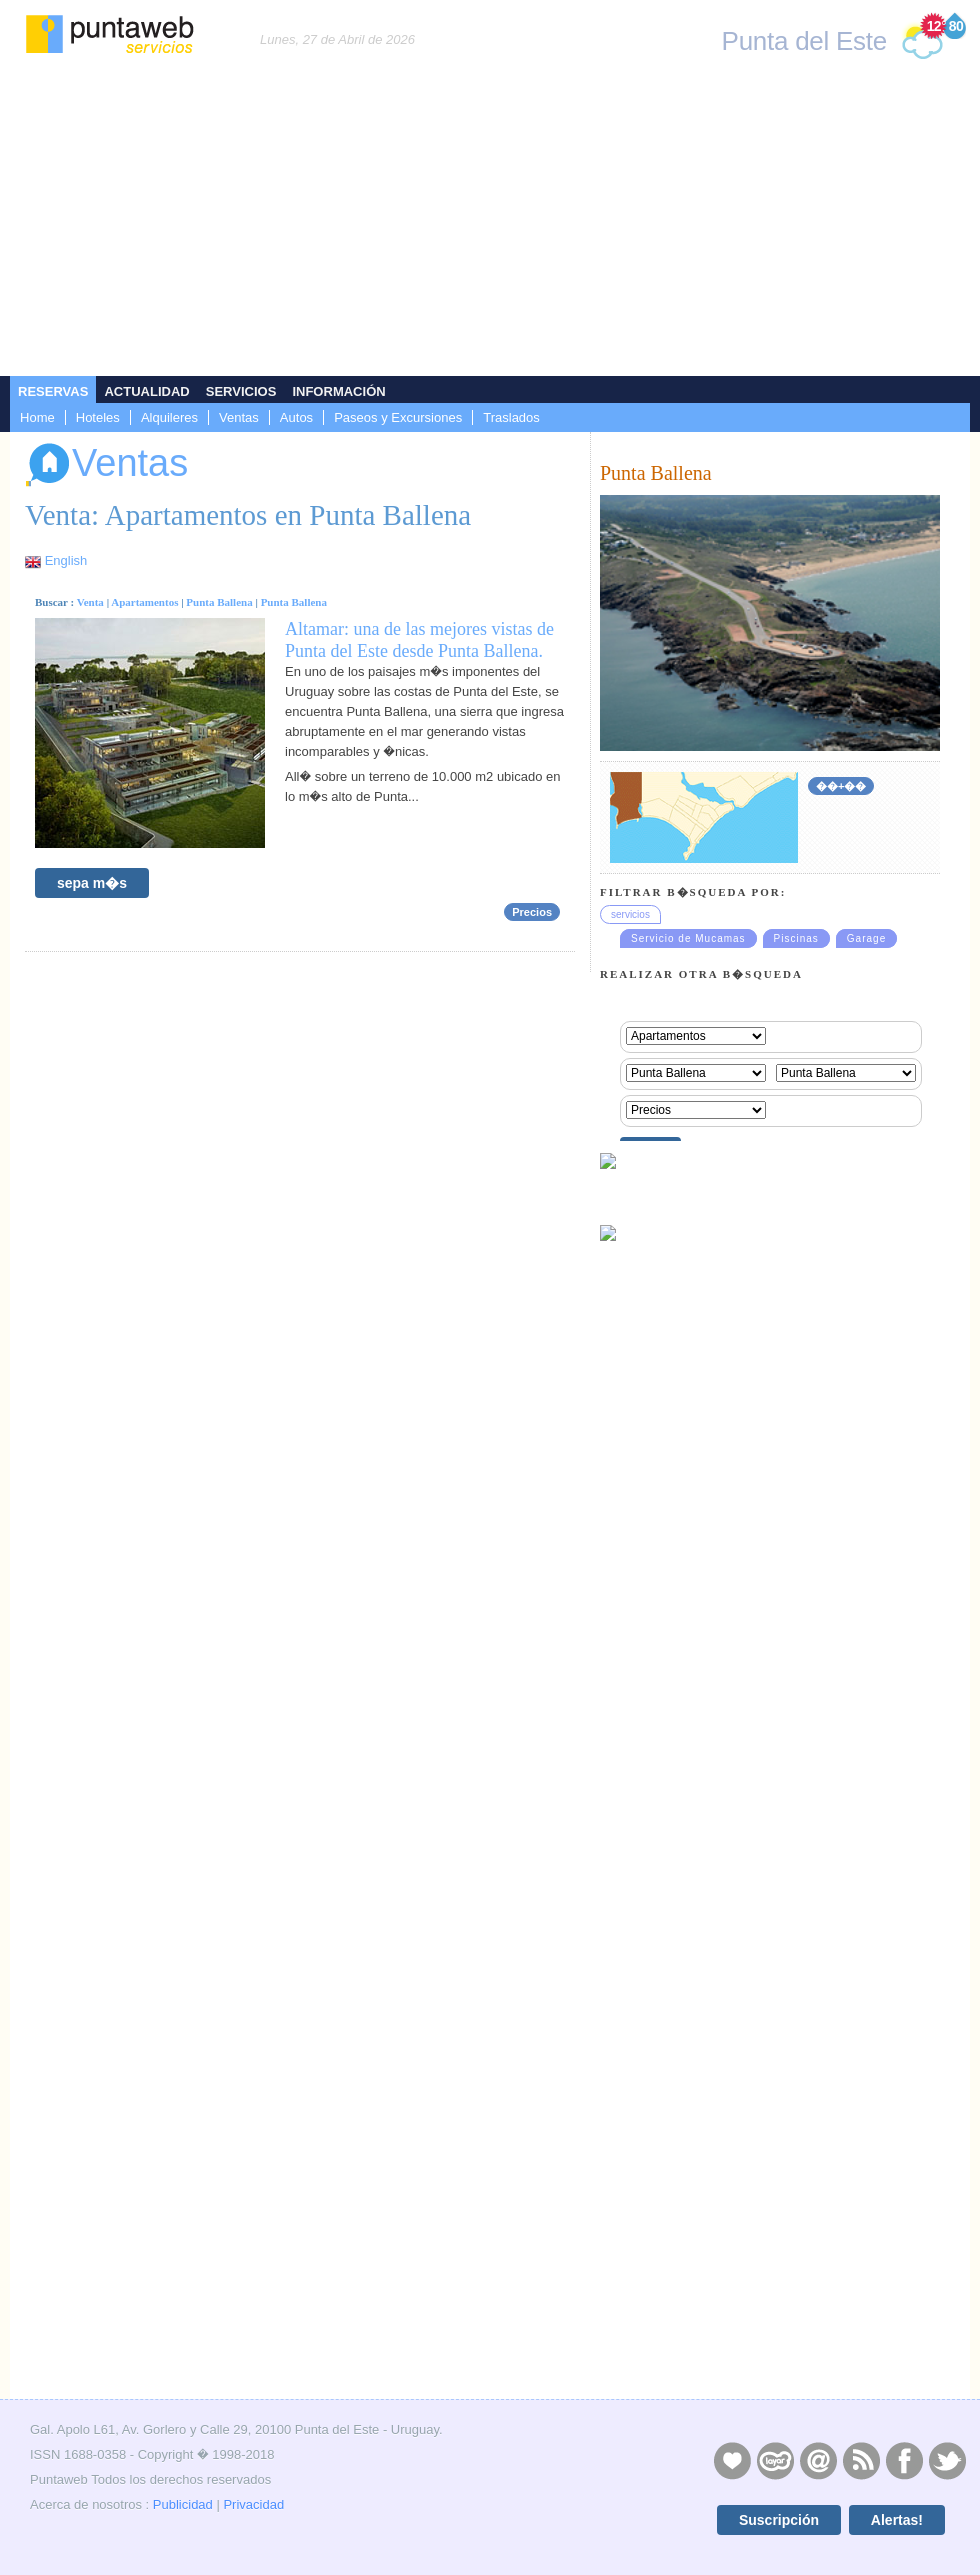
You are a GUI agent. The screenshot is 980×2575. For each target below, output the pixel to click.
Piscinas (796, 938)
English (66, 560)
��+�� (841, 786)
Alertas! (897, 2520)
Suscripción (779, 2520)
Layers (775, 2460)
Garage (866, 938)
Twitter (947, 2460)
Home (37, 417)
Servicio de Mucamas (688, 938)
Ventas (239, 417)
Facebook (904, 2460)
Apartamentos (144, 602)
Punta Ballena (219, 602)
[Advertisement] (490, 226)
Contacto (818, 2460)
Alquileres (169, 417)
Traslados (511, 417)
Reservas (53, 391)
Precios (532, 912)
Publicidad (183, 2504)
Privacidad (253, 2504)
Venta (90, 602)
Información (338, 391)
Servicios (241, 391)
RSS (861, 2460)
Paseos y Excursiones (398, 417)
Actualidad (146, 391)
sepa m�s (92, 883)
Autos (296, 417)
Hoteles (98, 417)
